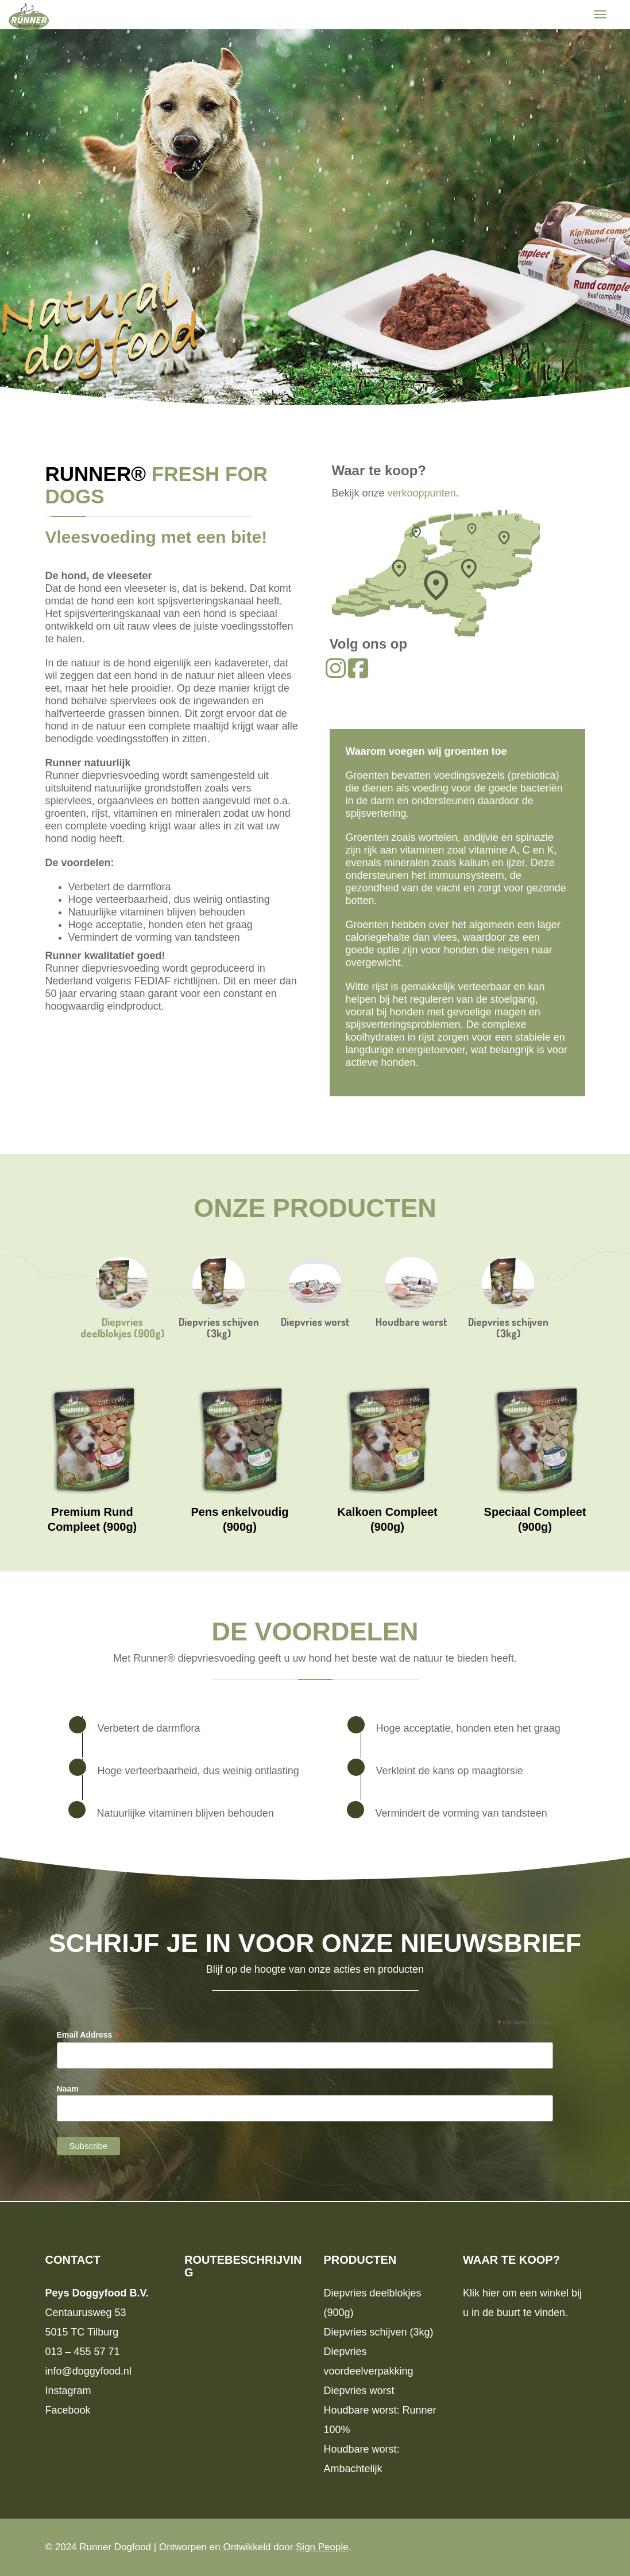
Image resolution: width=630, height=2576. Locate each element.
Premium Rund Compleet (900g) (92, 1519)
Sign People (322, 2547)
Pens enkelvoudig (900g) (239, 1519)
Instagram (68, 2390)
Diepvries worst (315, 1322)
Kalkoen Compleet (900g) (387, 1519)
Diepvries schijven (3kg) (219, 1328)
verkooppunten (422, 493)
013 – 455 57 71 (82, 2351)
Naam (68, 2088)
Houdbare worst (411, 1322)
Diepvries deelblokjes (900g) (122, 1328)
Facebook (68, 2410)
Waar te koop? (379, 470)
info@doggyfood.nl (88, 2371)
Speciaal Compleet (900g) (535, 1519)
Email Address (88, 2035)
